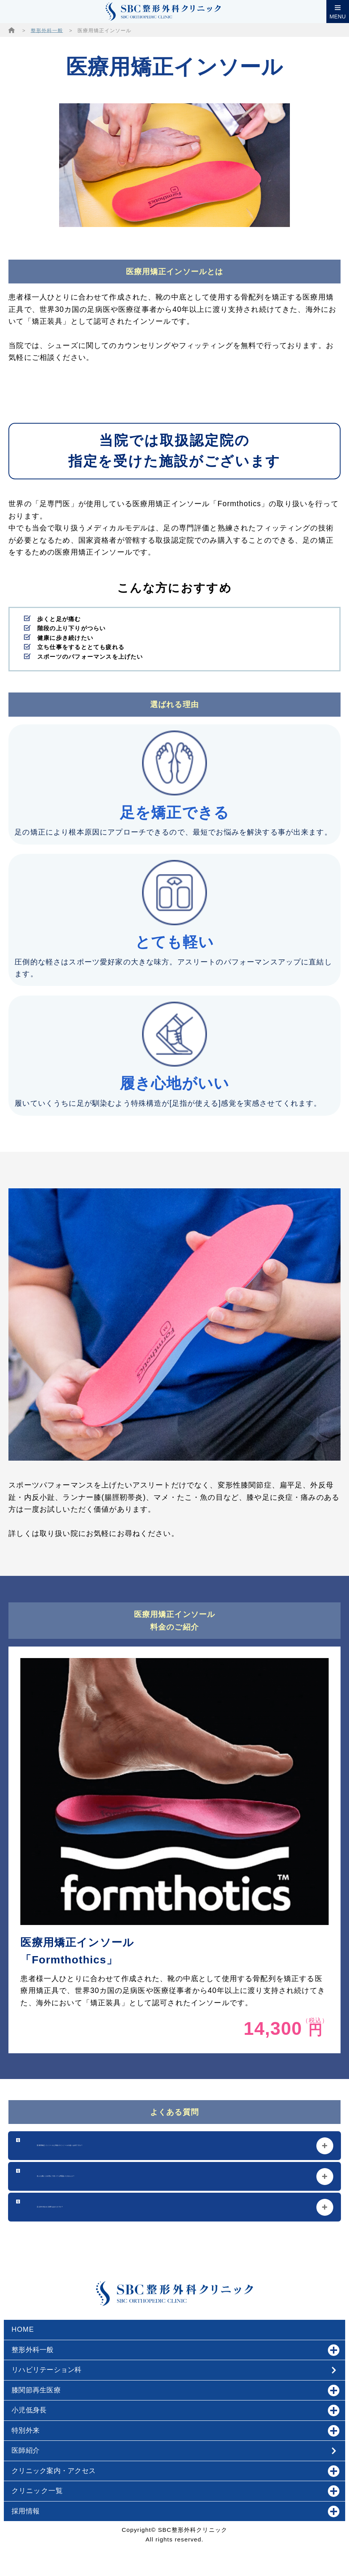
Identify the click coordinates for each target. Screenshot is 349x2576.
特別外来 (175, 2431)
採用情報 (175, 2511)
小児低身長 (175, 2410)
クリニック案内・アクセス (175, 2471)
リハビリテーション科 (48, 2370)
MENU (338, 16)
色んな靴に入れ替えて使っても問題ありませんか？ (126, 2176)
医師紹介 (26, 2450)
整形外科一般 (47, 30)
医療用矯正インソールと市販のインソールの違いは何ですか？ (145, 2146)
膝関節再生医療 (175, 2390)
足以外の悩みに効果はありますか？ (99, 2207)
